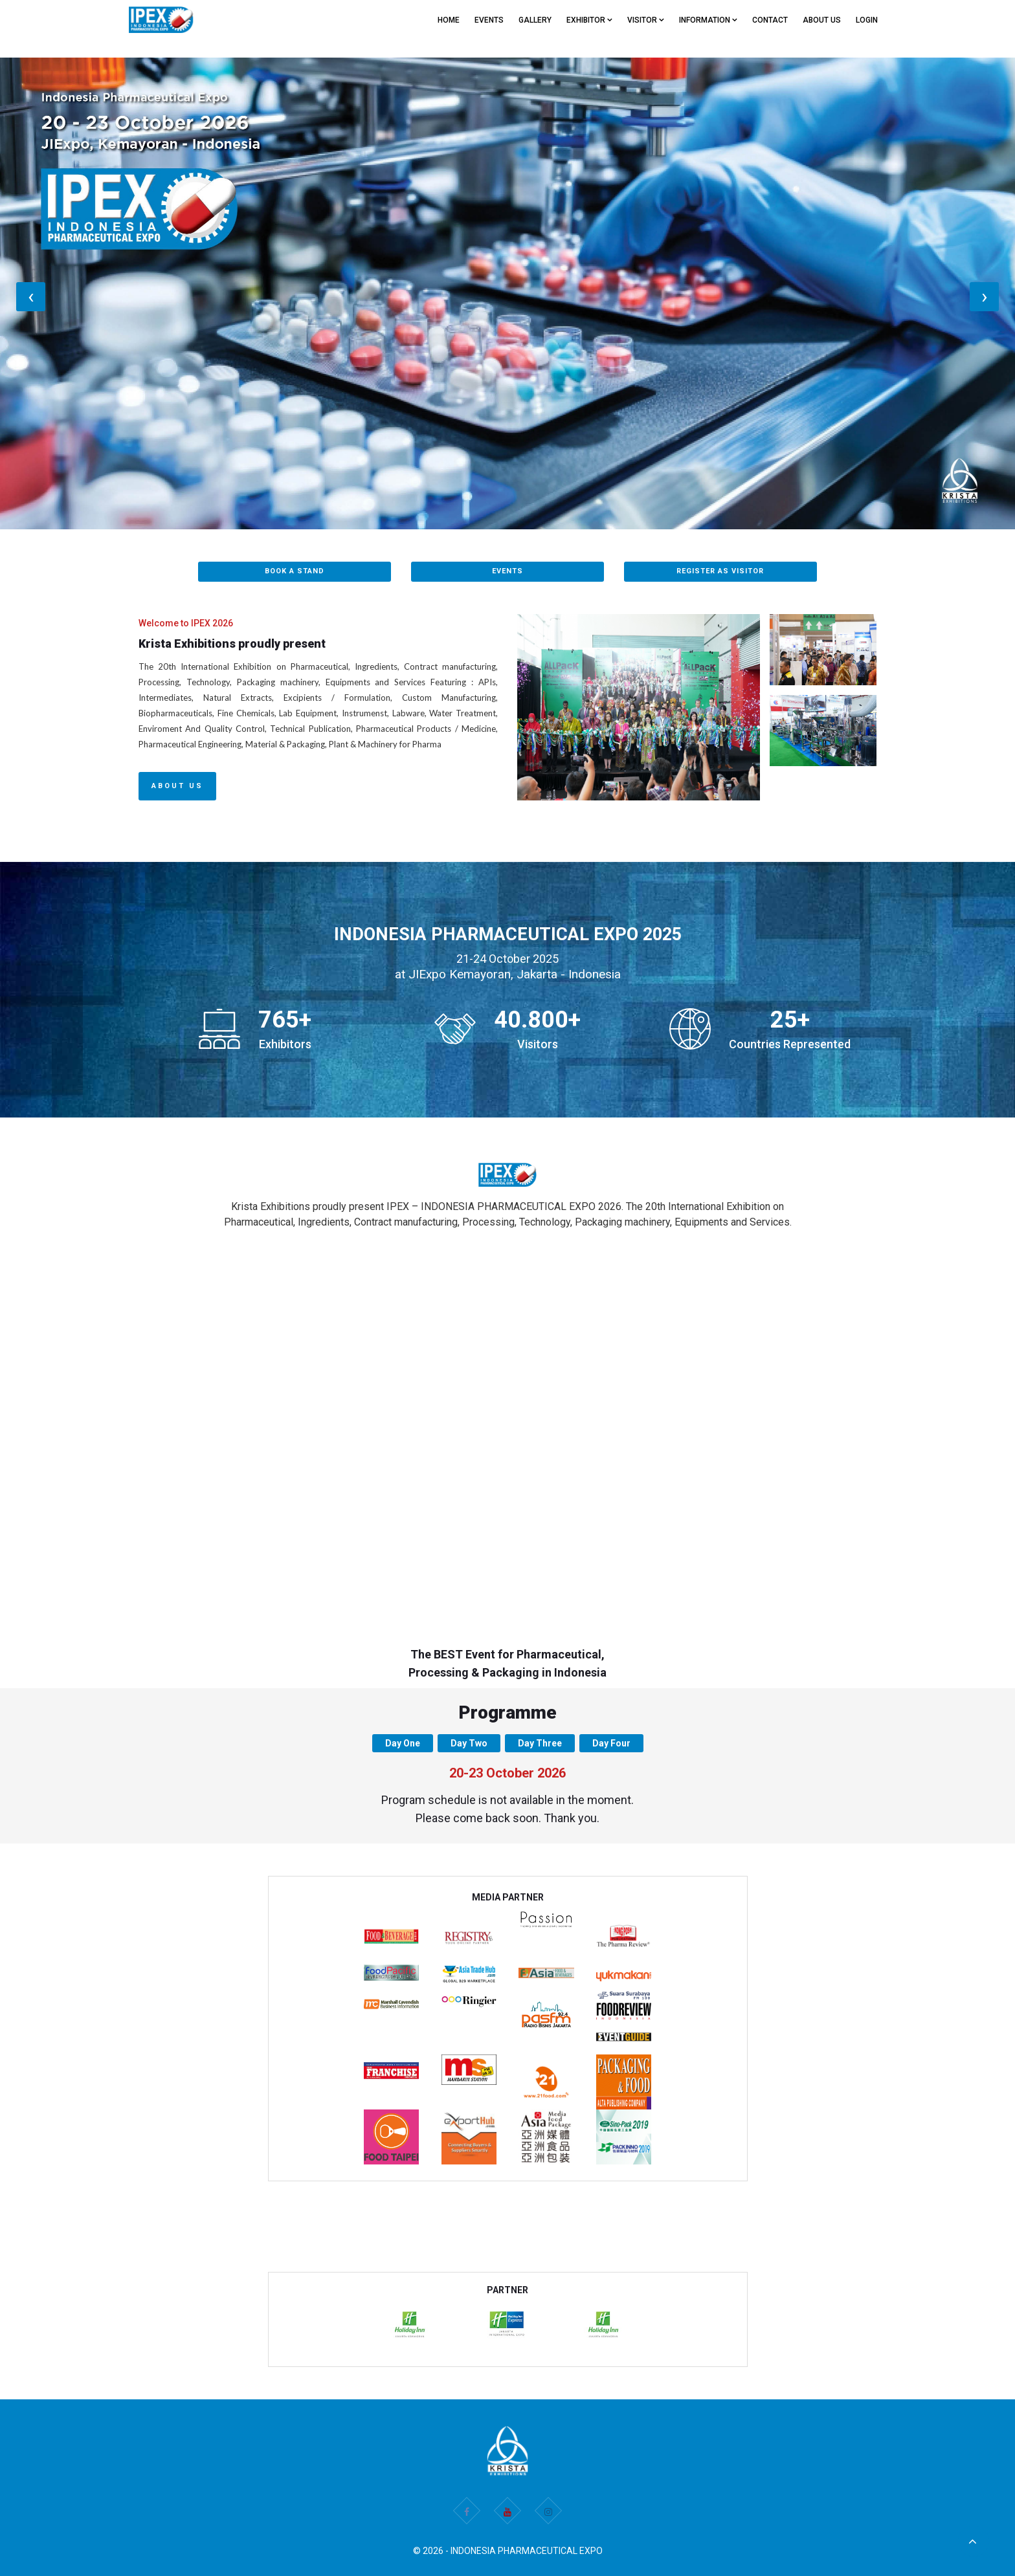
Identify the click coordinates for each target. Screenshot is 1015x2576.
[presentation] (30, 296)
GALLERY (535, 20)
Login (867, 20)
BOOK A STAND (294, 571)
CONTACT (770, 20)
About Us (177, 786)
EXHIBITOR (589, 20)
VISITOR (645, 20)
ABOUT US (822, 20)
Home (449, 20)
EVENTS (489, 20)
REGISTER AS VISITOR (720, 571)
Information (708, 20)
